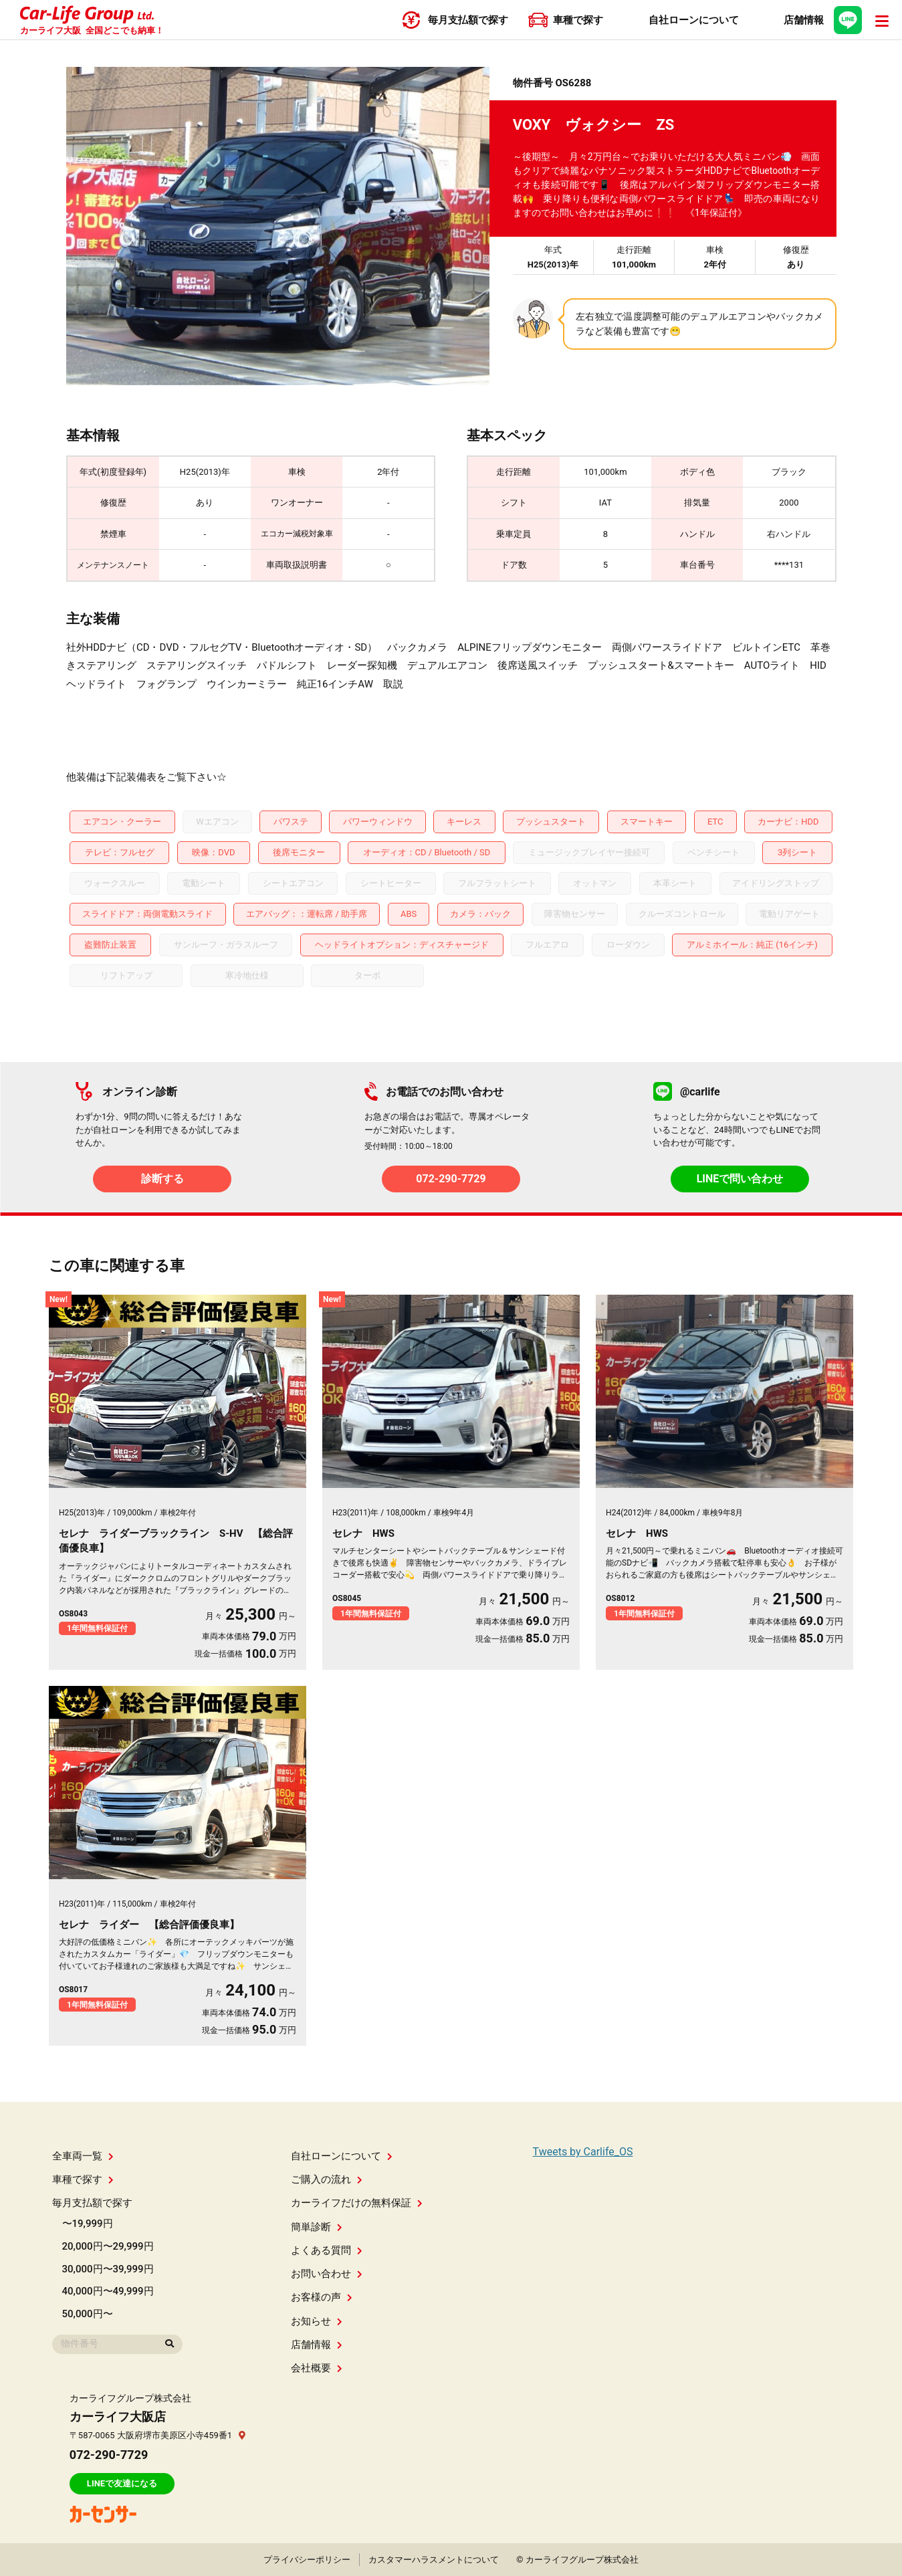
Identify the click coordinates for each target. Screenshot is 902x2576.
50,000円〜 (87, 2314)
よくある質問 (326, 2250)
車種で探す (83, 2179)
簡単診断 (316, 2227)
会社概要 (316, 2368)
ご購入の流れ (326, 2179)
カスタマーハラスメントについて (433, 2560)
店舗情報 (316, 2345)
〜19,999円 (87, 2224)
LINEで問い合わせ (740, 1178)
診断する (162, 1178)
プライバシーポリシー (306, 2560)
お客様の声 (321, 2297)
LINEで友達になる (122, 2483)
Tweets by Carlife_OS (583, 2151)
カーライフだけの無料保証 (357, 2203)
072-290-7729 (450, 1178)
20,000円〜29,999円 (108, 2246)
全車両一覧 (83, 2156)
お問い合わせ (326, 2274)
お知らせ (316, 2321)
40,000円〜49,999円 (108, 2291)
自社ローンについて (341, 2156)
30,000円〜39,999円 (108, 2269)
